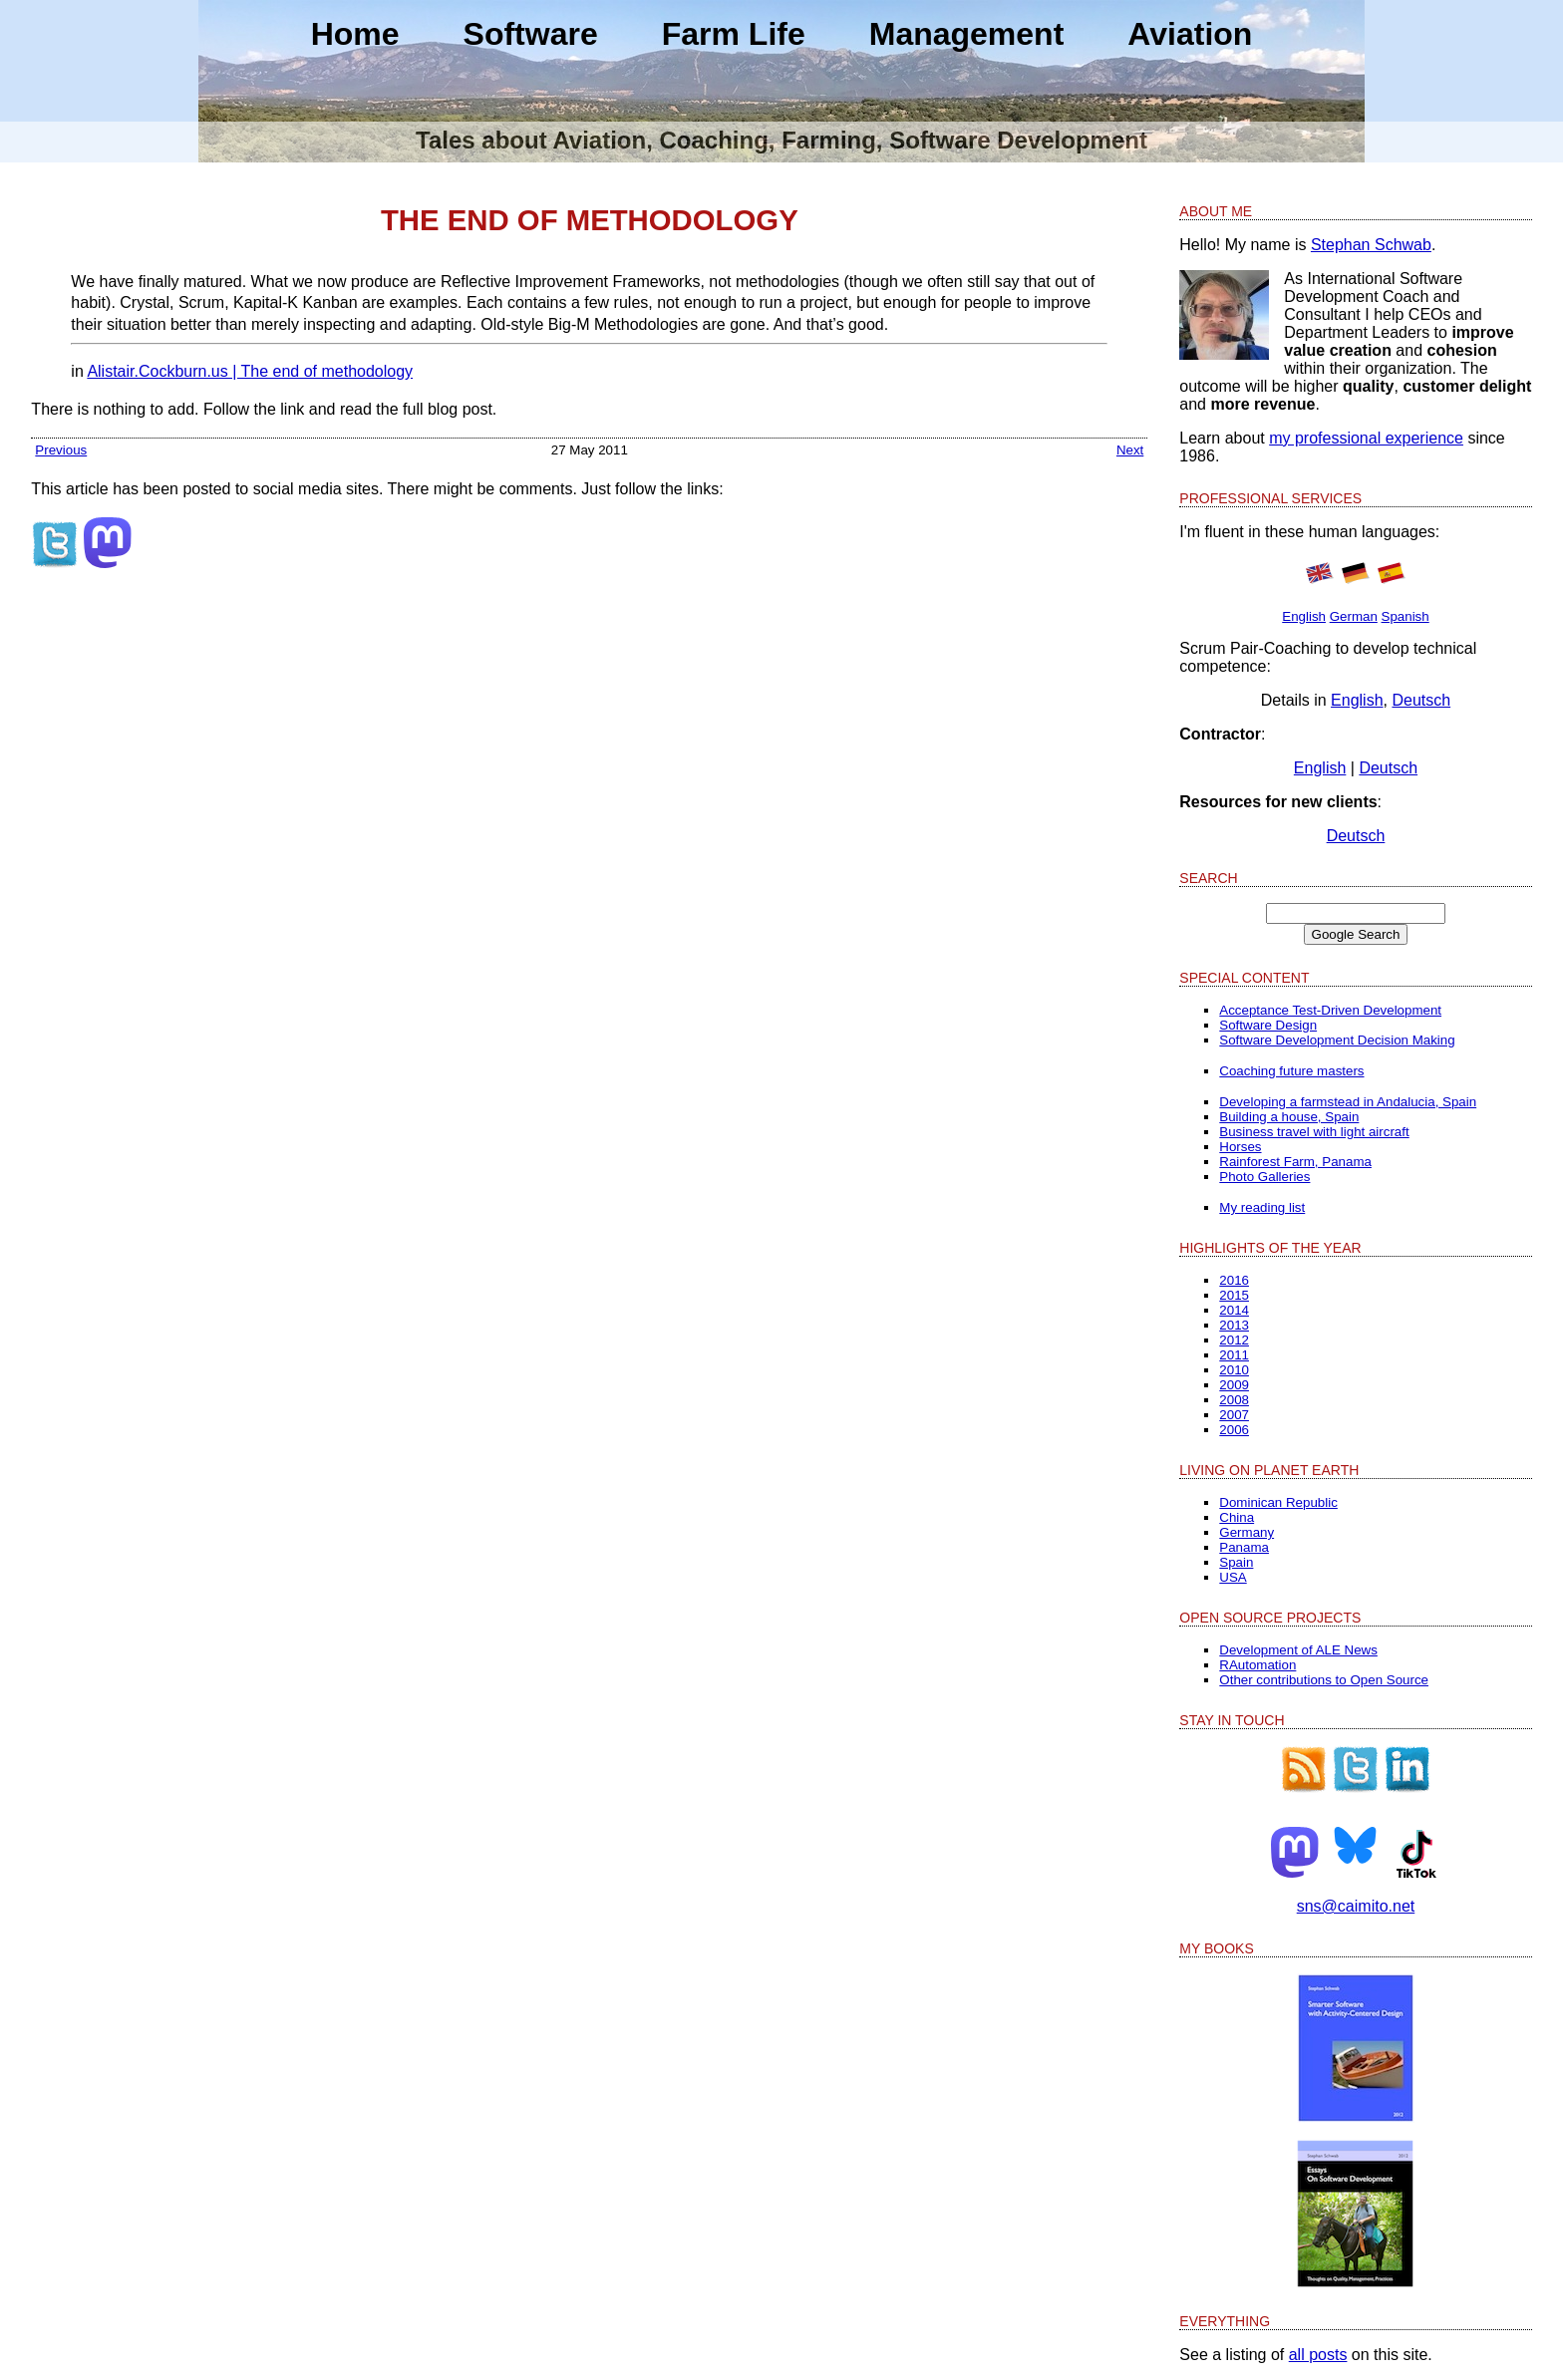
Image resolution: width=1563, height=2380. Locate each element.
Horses (1240, 1146)
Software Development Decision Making (1336, 1040)
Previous (61, 450)
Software (531, 34)
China (1236, 1517)
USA (1232, 1577)
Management (967, 34)
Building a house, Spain (1289, 1116)
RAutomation (1257, 1664)
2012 (1234, 1340)
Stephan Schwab (1371, 244)
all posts (1318, 2354)
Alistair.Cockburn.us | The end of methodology (250, 371)
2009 (1234, 1384)
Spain (1236, 1562)
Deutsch (1421, 700)
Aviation (1189, 34)
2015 (1234, 1295)
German (1354, 616)
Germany (1246, 1532)
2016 (1234, 1280)
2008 (1234, 1399)
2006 (1234, 1429)
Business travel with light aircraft (1313, 1131)
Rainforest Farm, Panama (1295, 1161)
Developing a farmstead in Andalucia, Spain (1347, 1101)
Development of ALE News (1298, 1649)
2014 (1234, 1310)
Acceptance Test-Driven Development (1330, 1010)
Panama (1244, 1547)
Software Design (1268, 1025)
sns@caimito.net (1356, 1906)
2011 (1234, 1354)
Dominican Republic (1278, 1502)
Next (1129, 450)
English (1304, 616)
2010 (1234, 1369)
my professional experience (1366, 438)
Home (355, 34)
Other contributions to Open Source (1323, 1679)
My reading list (1262, 1207)
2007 (1234, 1414)
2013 (1234, 1325)
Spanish (1405, 616)
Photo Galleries (1264, 1176)
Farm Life (733, 34)
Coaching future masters (1291, 1070)
